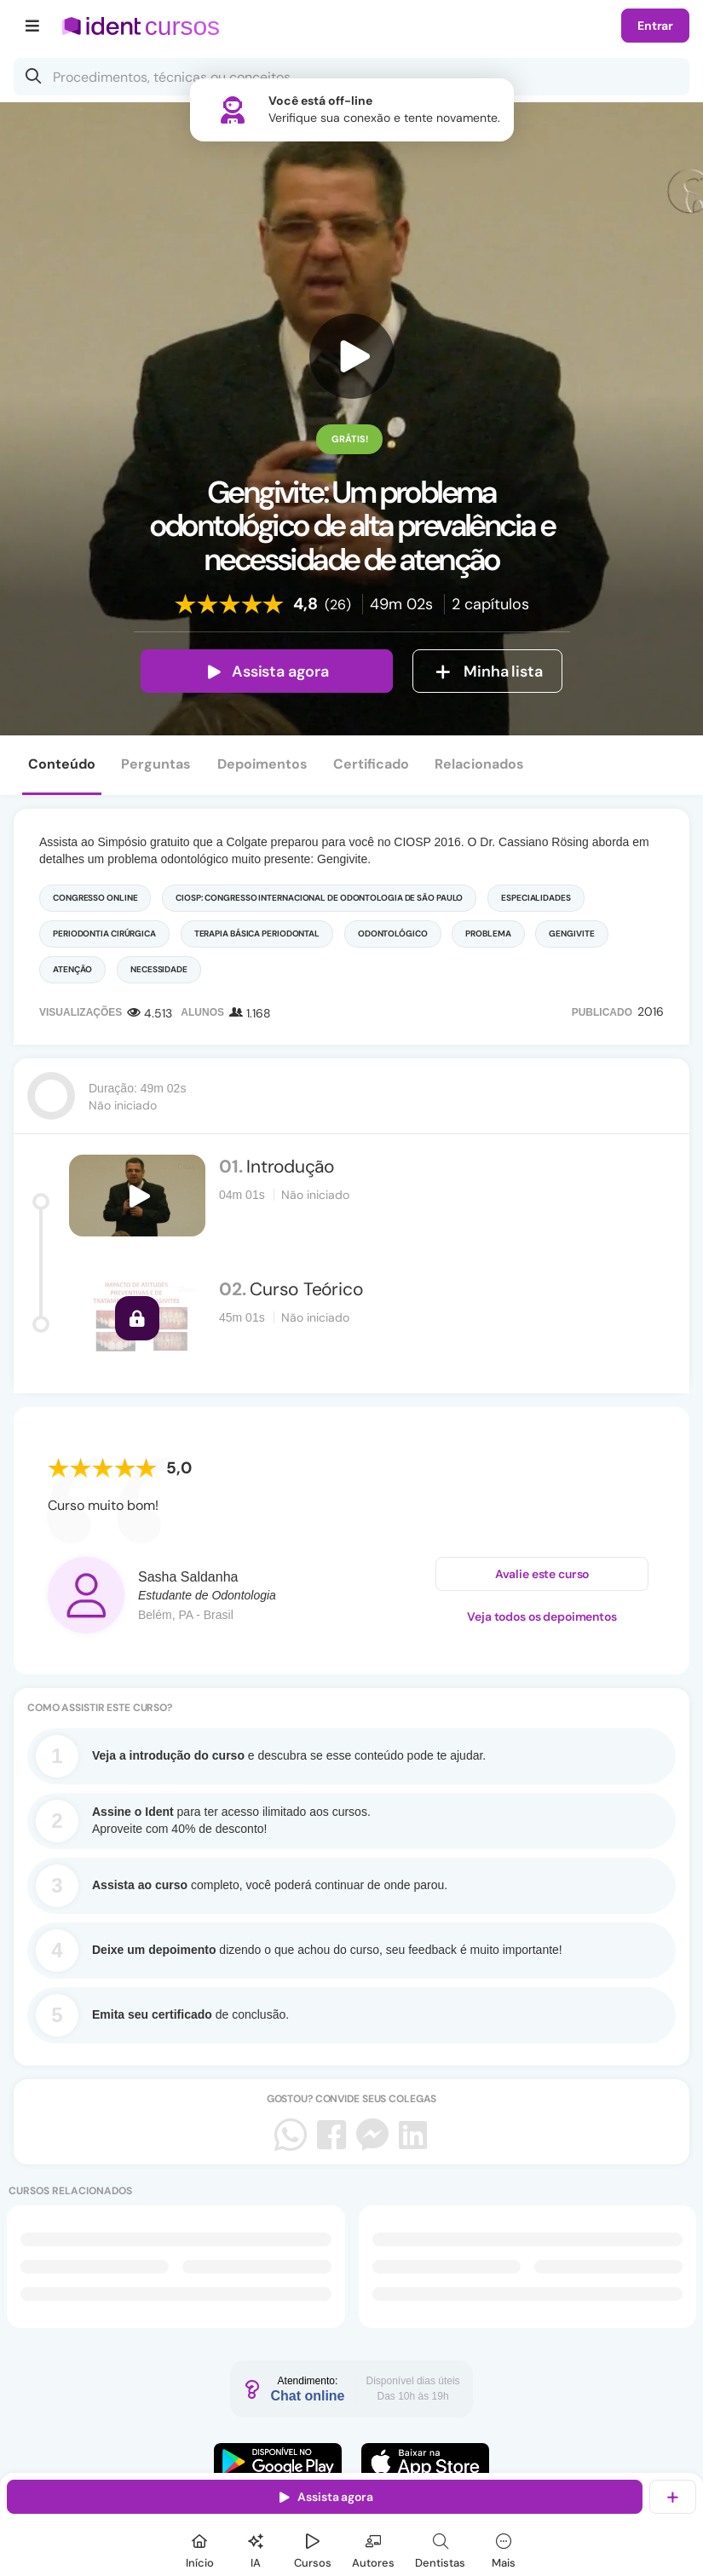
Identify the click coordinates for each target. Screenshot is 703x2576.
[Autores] (373, 2548)
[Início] (199, 2548)
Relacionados (479, 764)
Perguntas (156, 764)
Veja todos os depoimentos (542, 1616)
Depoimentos (262, 764)
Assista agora (267, 671)
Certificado (371, 764)
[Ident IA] (256, 2548)
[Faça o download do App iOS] (425, 2462)
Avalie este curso (542, 1574)
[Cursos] (312, 2548)
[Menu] (33, 25)
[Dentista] (440, 2548)
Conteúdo (61, 764)
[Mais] (503, 2548)
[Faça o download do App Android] (277, 2462)
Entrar (655, 25)
